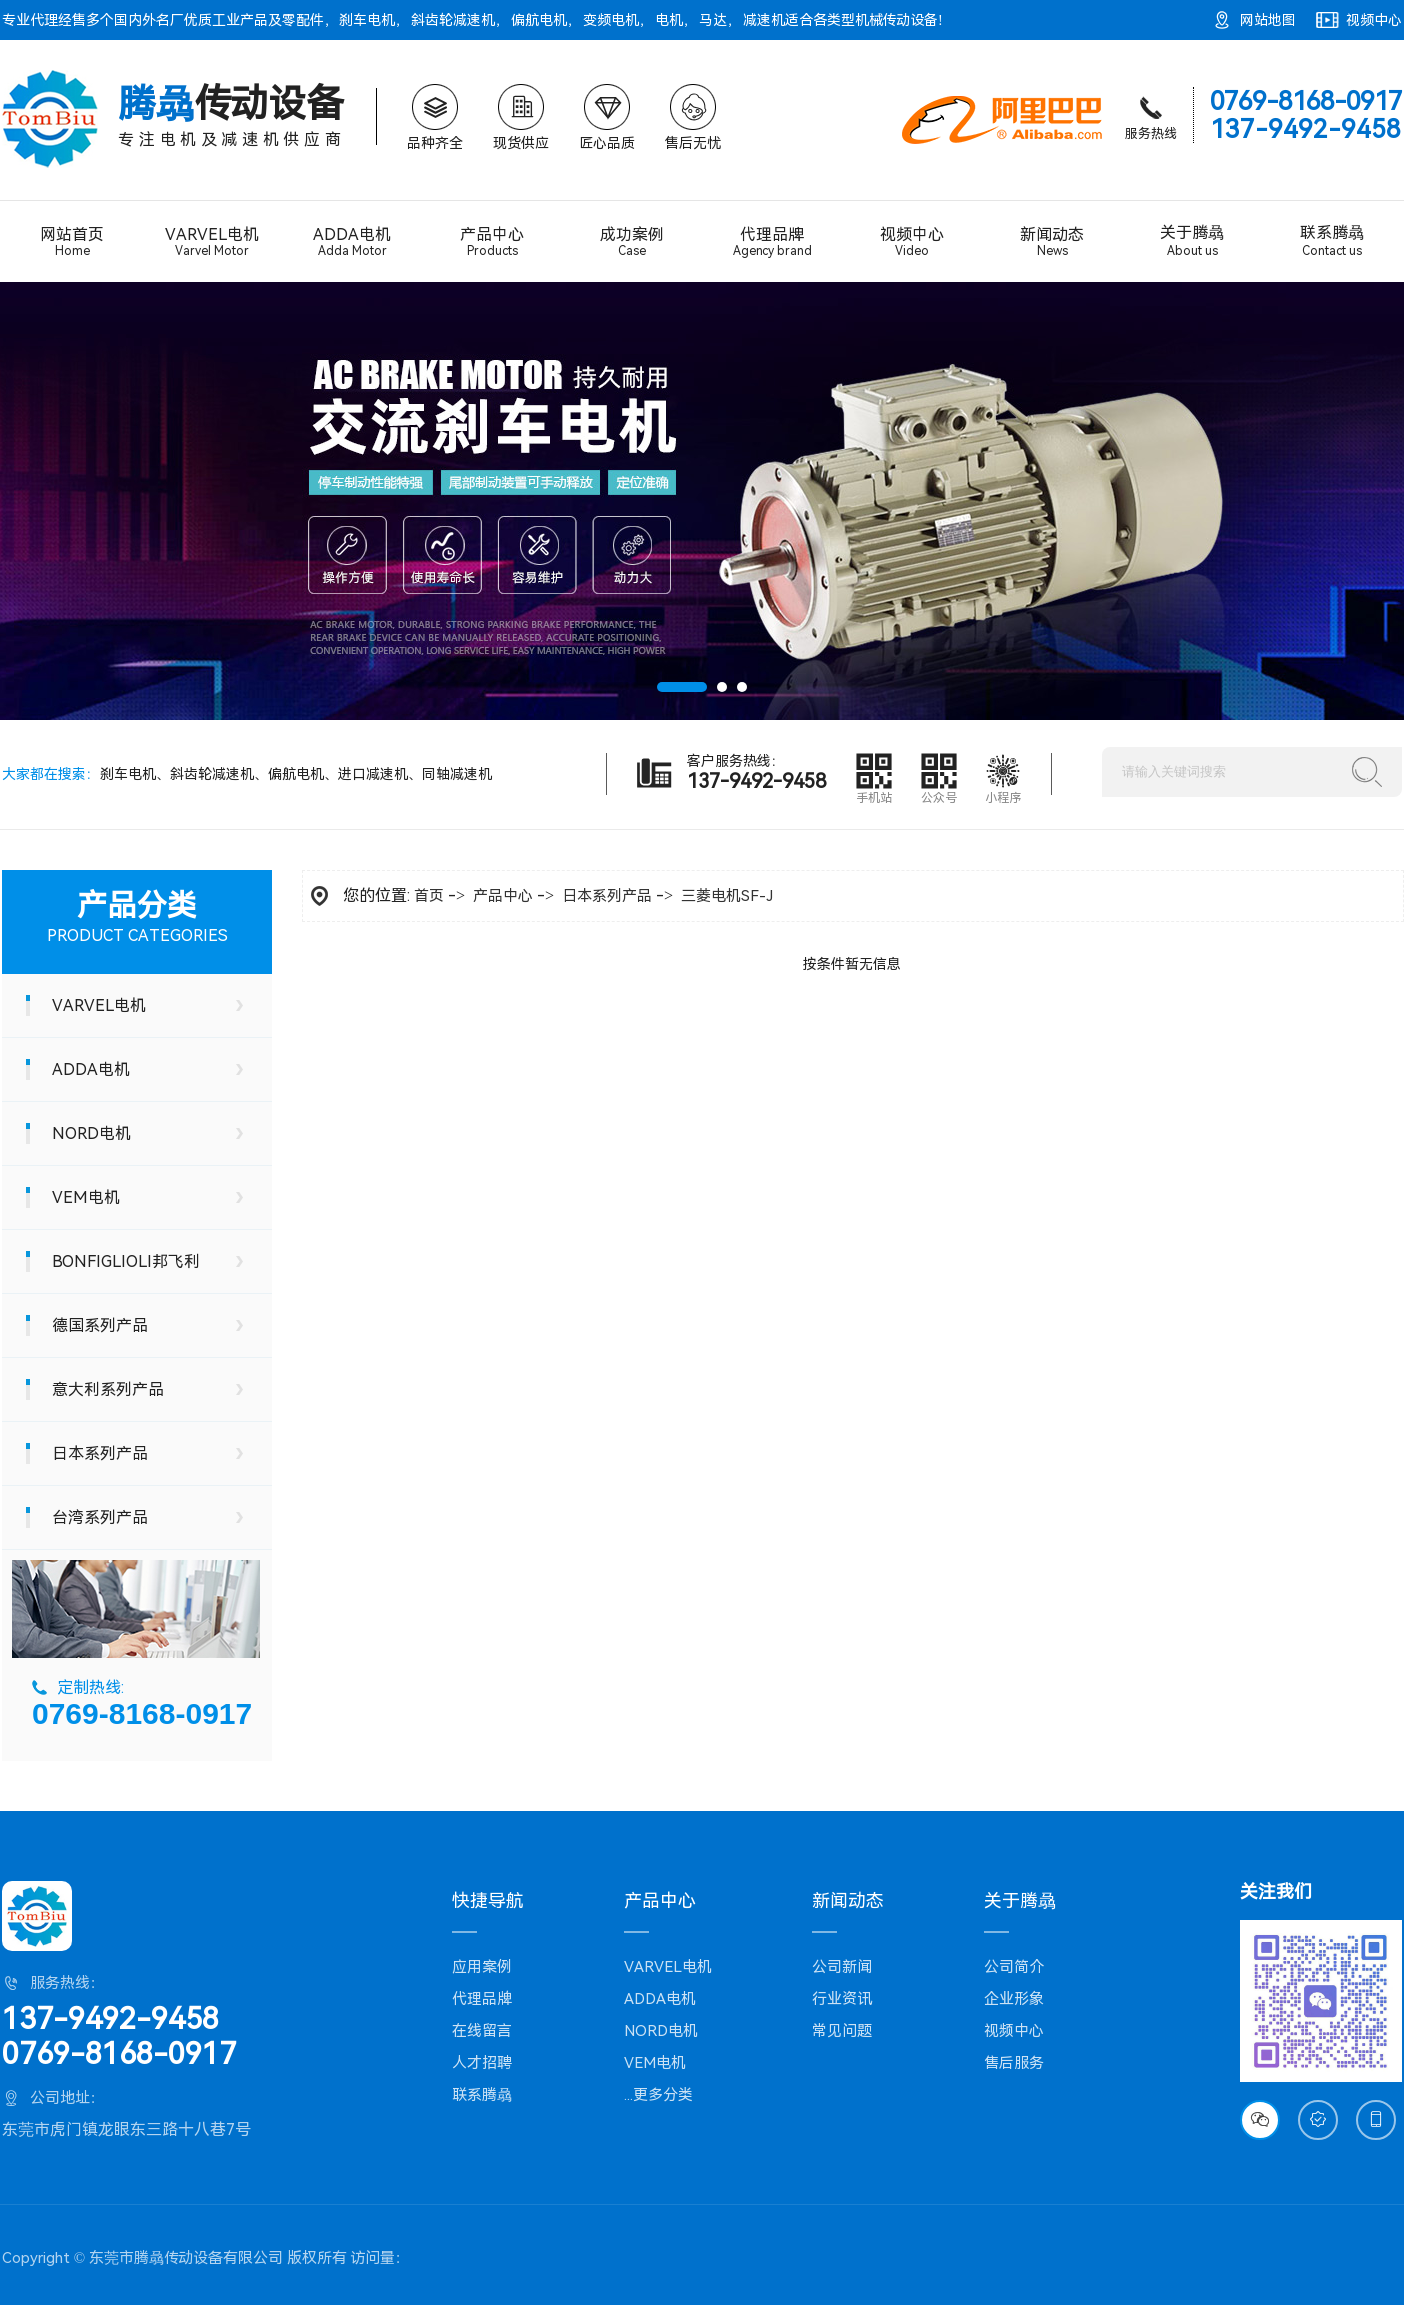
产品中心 (492, 241)
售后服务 (1014, 2063)
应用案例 (482, 1967)
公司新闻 (842, 1967)
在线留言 (482, 2031)
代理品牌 (772, 242)
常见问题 (842, 2031)
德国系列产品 (100, 1325)
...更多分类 (658, 2095)
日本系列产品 (100, 1453)
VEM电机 (86, 1197)
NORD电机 (91, 1133)
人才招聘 (482, 2063)
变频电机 (611, 20)
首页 (429, 896)
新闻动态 (1052, 241)
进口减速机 (373, 774)
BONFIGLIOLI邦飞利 (126, 1261)
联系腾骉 (1332, 241)
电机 (669, 20)
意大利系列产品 (108, 1389)
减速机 (764, 20)
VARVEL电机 (212, 242)
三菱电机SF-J (727, 896)
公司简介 (1014, 1967)
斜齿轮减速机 (453, 20)
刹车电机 (367, 20)
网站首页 (72, 241)
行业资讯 (842, 1999)
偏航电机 (539, 20)
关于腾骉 (1192, 241)
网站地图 (1268, 20)
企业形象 (1014, 1999)
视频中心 (1374, 20)
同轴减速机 (457, 774)
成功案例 (632, 241)
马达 (713, 20)
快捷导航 (488, 1900)
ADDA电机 (352, 242)
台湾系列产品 (100, 1517)
